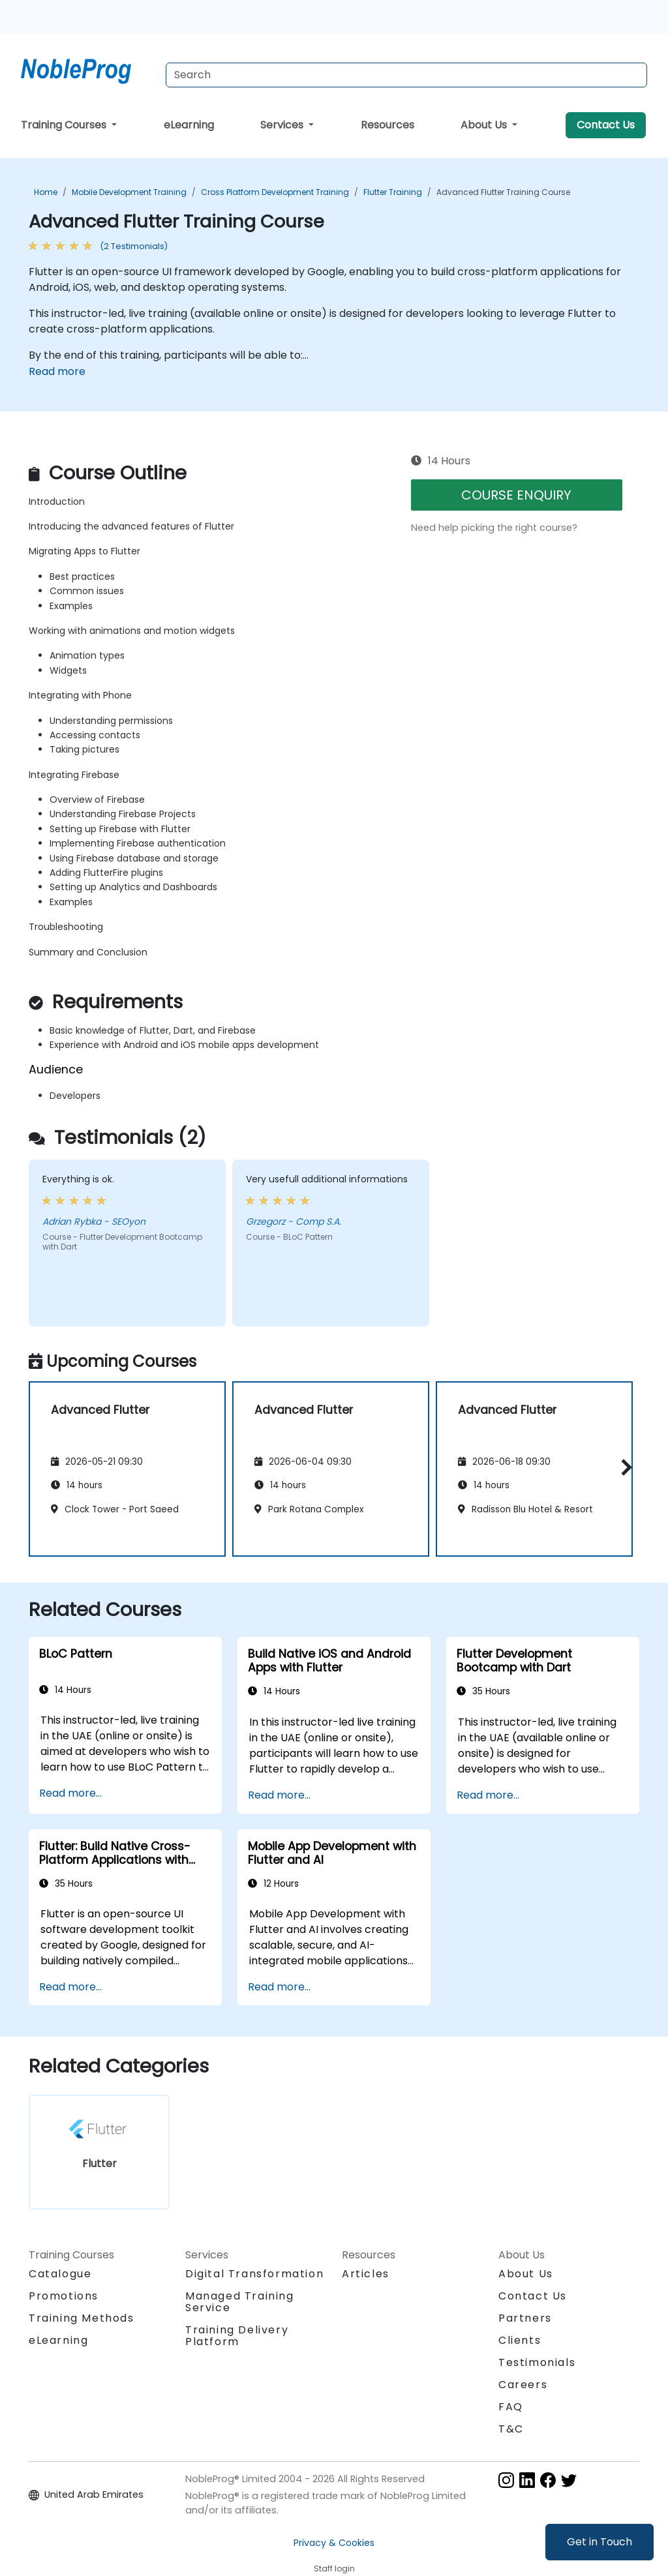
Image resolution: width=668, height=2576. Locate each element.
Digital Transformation (254, 2273)
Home (45, 192)
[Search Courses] (406, 75)
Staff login (334, 2568)
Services (283, 124)
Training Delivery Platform (236, 2335)
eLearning (189, 124)
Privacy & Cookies (334, 2542)
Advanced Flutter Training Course (503, 192)
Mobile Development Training (129, 192)
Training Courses (65, 124)
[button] (623, 1467)
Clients (519, 2340)
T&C (511, 2428)
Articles (365, 2273)
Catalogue (60, 2273)
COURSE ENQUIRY (516, 495)
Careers (522, 2384)
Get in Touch (599, 2541)
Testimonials (536, 2362)
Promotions (64, 2295)
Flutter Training (392, 192)
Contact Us (606, 124)
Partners (525, 2318)
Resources (387, 124)
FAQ (510, 2406)
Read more (57, 371)
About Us (485, 124)
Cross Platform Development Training (275, 192)
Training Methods (81, 2318)
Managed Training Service (239, 2301)
